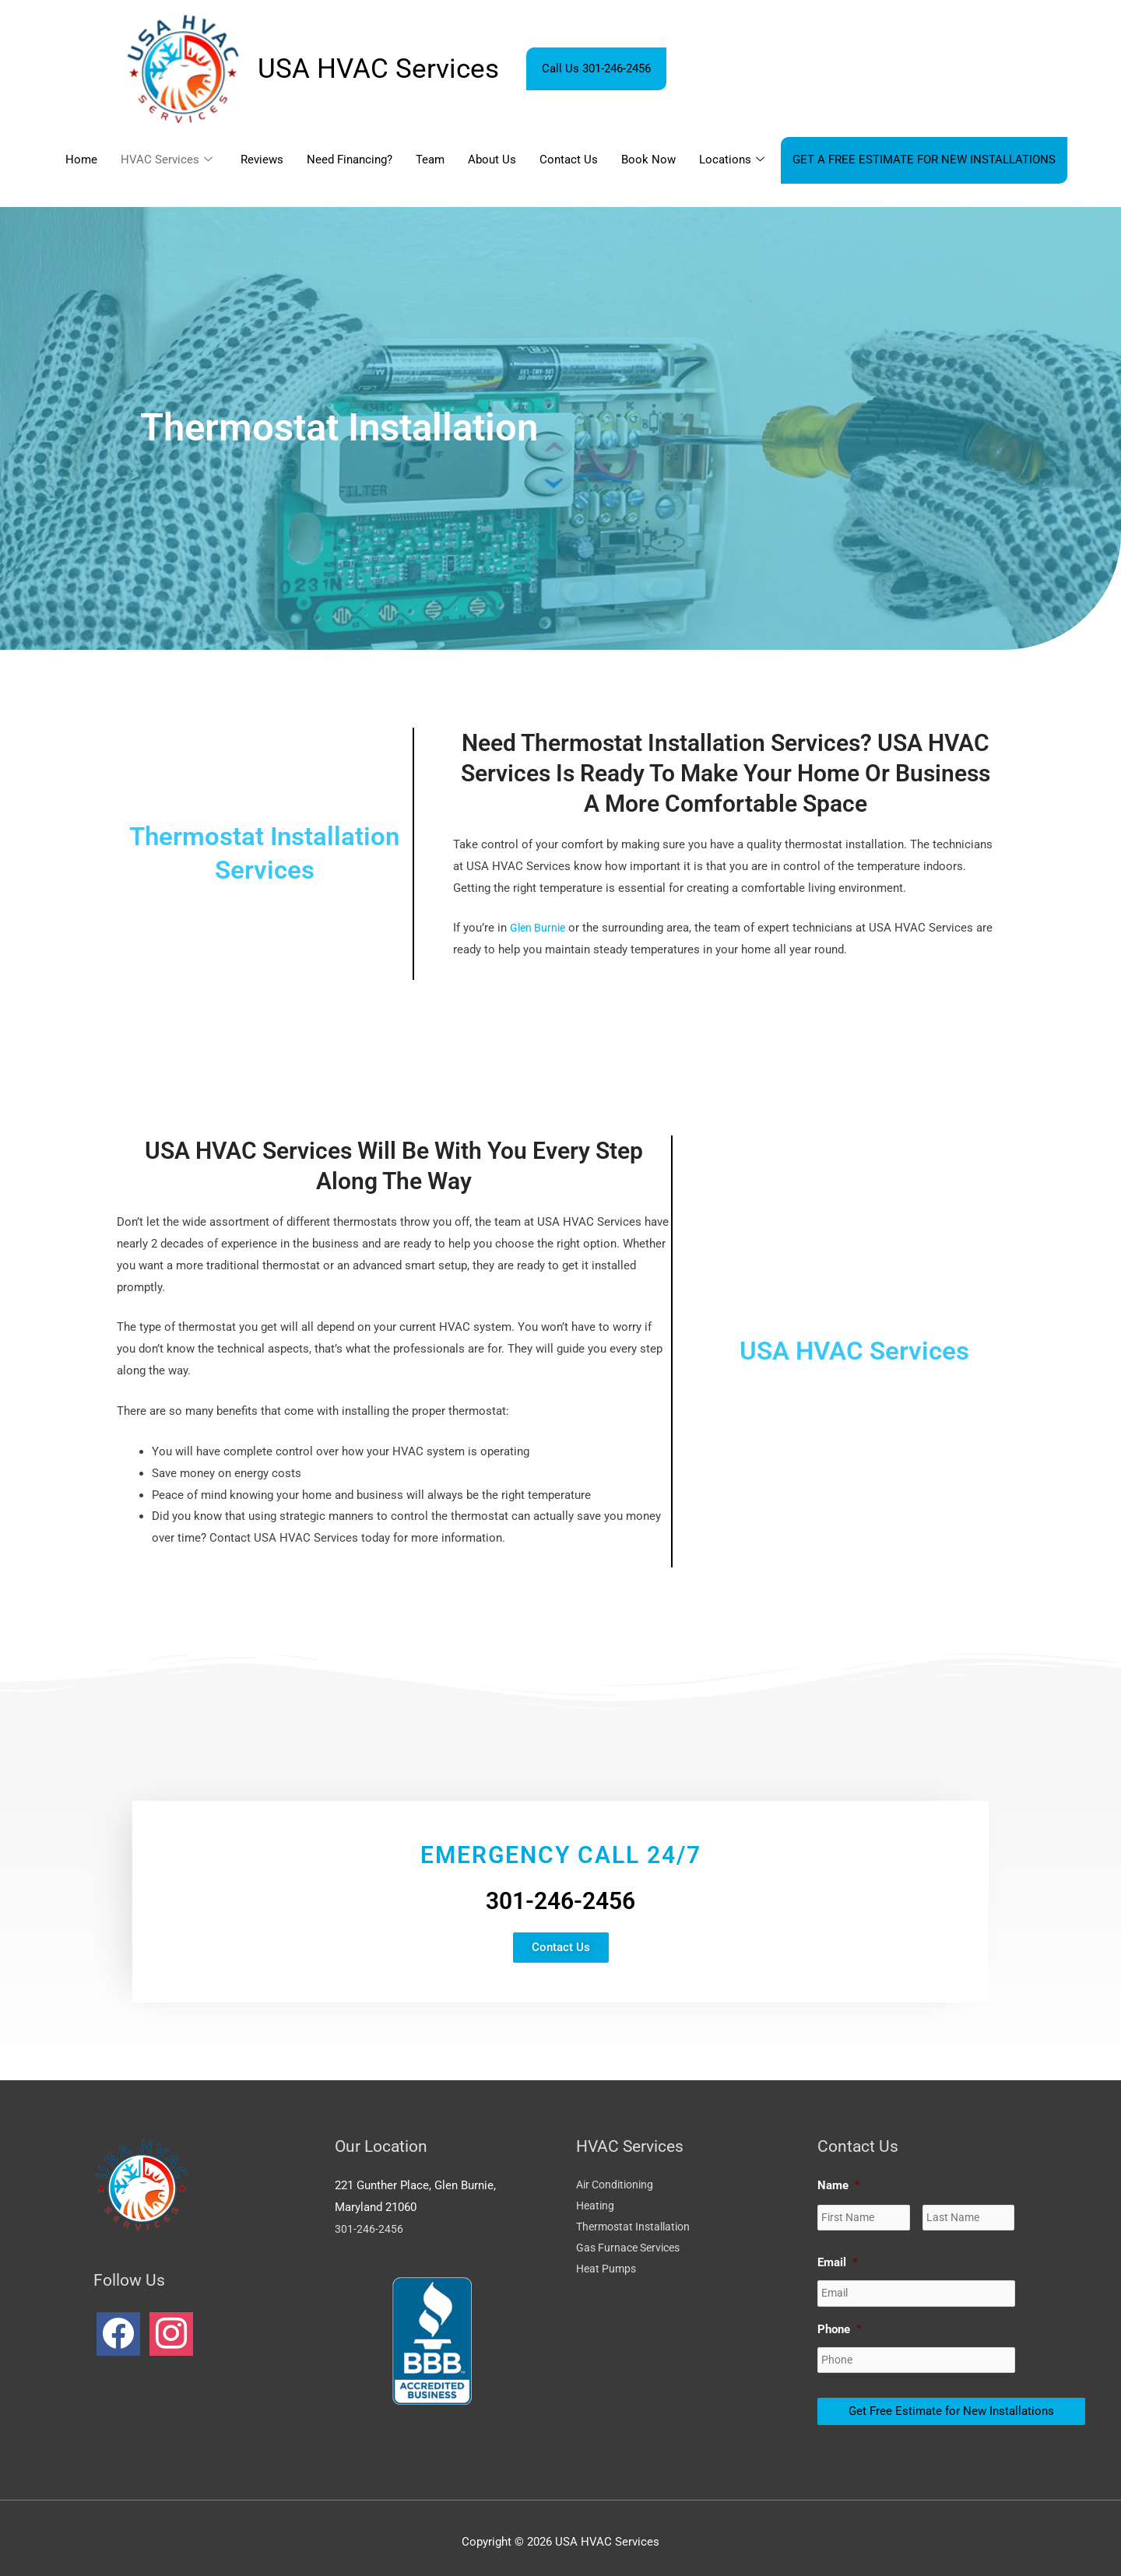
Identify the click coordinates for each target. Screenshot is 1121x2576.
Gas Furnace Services (632, 2251)
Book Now (648, 160)
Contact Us (568, 160)
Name (838, 2185)
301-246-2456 (369, 2229)
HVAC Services (167, 160)
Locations (731, 160)
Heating (596, 2207)
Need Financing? (349, 160)
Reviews (262, 160)
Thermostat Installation (637, 2229)
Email (837, 2260)
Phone (839, 2324)
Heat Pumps (608, 2272)
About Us (492, 160)
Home (81, 160)
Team (430, 160)
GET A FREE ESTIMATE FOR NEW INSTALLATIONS (924, 160)
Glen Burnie (539, 928)
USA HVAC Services (378, 69)
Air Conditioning (618, 2185)
